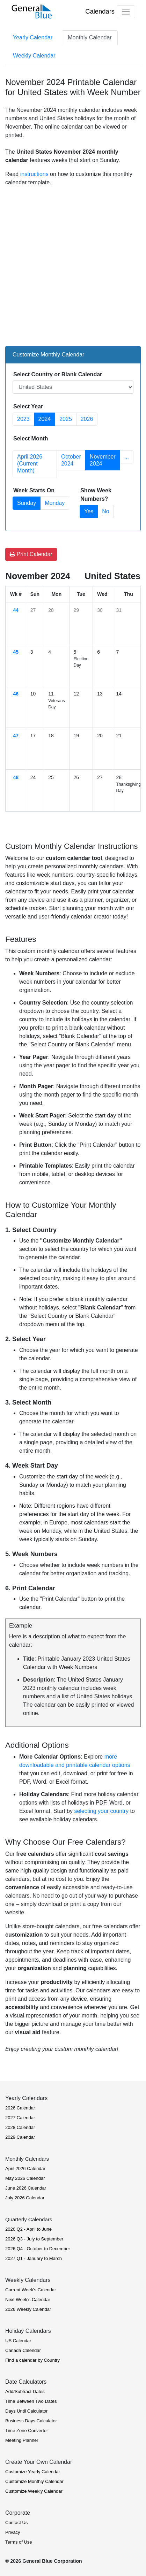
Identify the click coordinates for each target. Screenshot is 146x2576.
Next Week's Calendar (27, 2299)
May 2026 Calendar (25, 2178)
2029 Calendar (20, 2137)
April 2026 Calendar (25, 2168)
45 (16, 652)
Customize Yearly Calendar (32, 2471)
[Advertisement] (73, 265)
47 (16, 735)
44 (16, 610)
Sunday (26, 503)
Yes (88, 511)
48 (16, 777)
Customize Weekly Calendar (34, 2491)
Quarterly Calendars (28, 2219)
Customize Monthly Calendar (34, 2481)
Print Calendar (31, 554)
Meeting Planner (21, 2440)
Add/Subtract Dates (25, 2391)
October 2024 (71, 460)
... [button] (126, 457)
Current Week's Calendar (30, 2289)
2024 (44, 419)
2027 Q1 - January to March (33, 2258)
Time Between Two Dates (31, 2401)
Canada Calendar (23, 2350)
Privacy (12, 2532)
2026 (87, 419)
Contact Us (16, 2522)
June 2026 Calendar (25, 2188)
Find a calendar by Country (32, 2360)
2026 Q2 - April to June (28, 2229)
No (105, 511)
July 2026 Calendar (24, 2197)
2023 (23, 419)
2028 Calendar (20, 2127)
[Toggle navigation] (126, 11)
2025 (65, 419)
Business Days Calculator (31, 2420)
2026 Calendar (20, 2107)
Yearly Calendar (32, 37)
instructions (34, 174)
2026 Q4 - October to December (37, 2248)
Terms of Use (18, 2542)
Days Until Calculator (26, 2411)
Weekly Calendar (34, 56)
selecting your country (101, 1811)
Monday (55, 503)
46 (16, 694)
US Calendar (18, 2340)
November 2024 (103, 460)
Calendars (100, 11)
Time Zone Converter (26, 2430)
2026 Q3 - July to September (34, 2238)
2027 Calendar (20, 2117)
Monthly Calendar (89, 37)
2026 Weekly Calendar (28, 2309)
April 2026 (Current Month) (29, 464)
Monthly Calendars (27, 2159)
